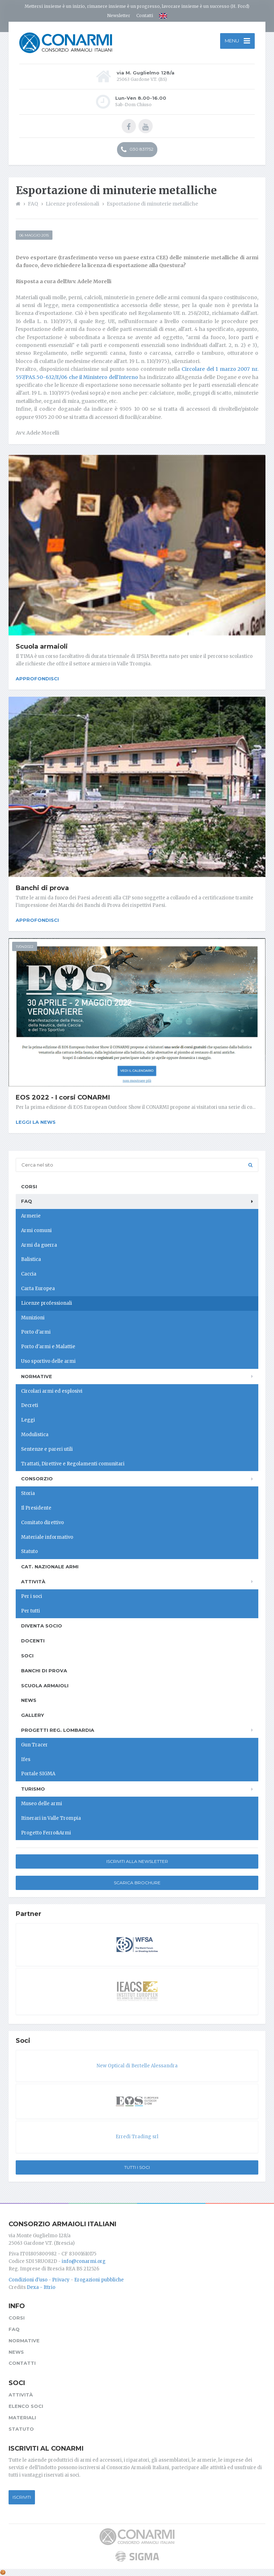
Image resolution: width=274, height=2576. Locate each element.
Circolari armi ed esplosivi (51, 1391)
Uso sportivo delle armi (48, 1361)
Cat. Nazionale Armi (49, 1566)
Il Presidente (36, 1508)
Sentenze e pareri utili (47, 1449)
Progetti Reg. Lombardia (57, 1730)
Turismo (33, 1789)
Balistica (31, 1259)
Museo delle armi (41, 1804)
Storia (28, 1493)
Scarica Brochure (137, 1882)
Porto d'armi (36, 1332)
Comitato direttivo (42, 1523)
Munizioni (33, 1318)
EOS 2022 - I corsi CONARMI (63, 1097)
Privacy (61, 2280)
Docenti (33, 1640)
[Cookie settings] (3, 2572)
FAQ (26, 1201)
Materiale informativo (47, 1537)
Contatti (144, 15)
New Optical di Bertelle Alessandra (137, 2066)
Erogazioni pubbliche (99, 2280)
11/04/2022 (25, 946)
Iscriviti (21, 2497)
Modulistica (35, 1435)
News (28, 1700)
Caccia (28, 1274)
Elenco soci (26, 2406)
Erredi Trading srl (137, 2137)
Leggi (28, 1420)
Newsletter (118, 15)
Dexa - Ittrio (41, 2287)
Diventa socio (41, 1626)
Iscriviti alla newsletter (137, 1861)
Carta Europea (38, 1289)
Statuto (29, 1551)
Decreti (29, 1405)
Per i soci (31, 1596)
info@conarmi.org (84, 2261)
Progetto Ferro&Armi (46, 1833)
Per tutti (30, 1611)
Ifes (25, 1759)
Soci (27, 1655)
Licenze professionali (46, 1303)
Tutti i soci (137, 2167)
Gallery (32, 1715)
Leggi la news (36, 1122)
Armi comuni (36, 1230)
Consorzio (37, 1478)
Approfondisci (37, 678)
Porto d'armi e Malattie (48, 1347)
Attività (33, 1581)
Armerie (31, 1216)
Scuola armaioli (42, 646)
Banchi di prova (42, 888)
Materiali (22, 2417)
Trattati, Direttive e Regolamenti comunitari (73, 1464)
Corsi (29, 1186)
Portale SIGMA (38, 1774)
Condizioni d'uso (28, 2280)
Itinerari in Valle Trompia (51, 1818)
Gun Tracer (34, 1745)
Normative (36, 1376)
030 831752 (137, 149)
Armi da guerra (39, 1245)
